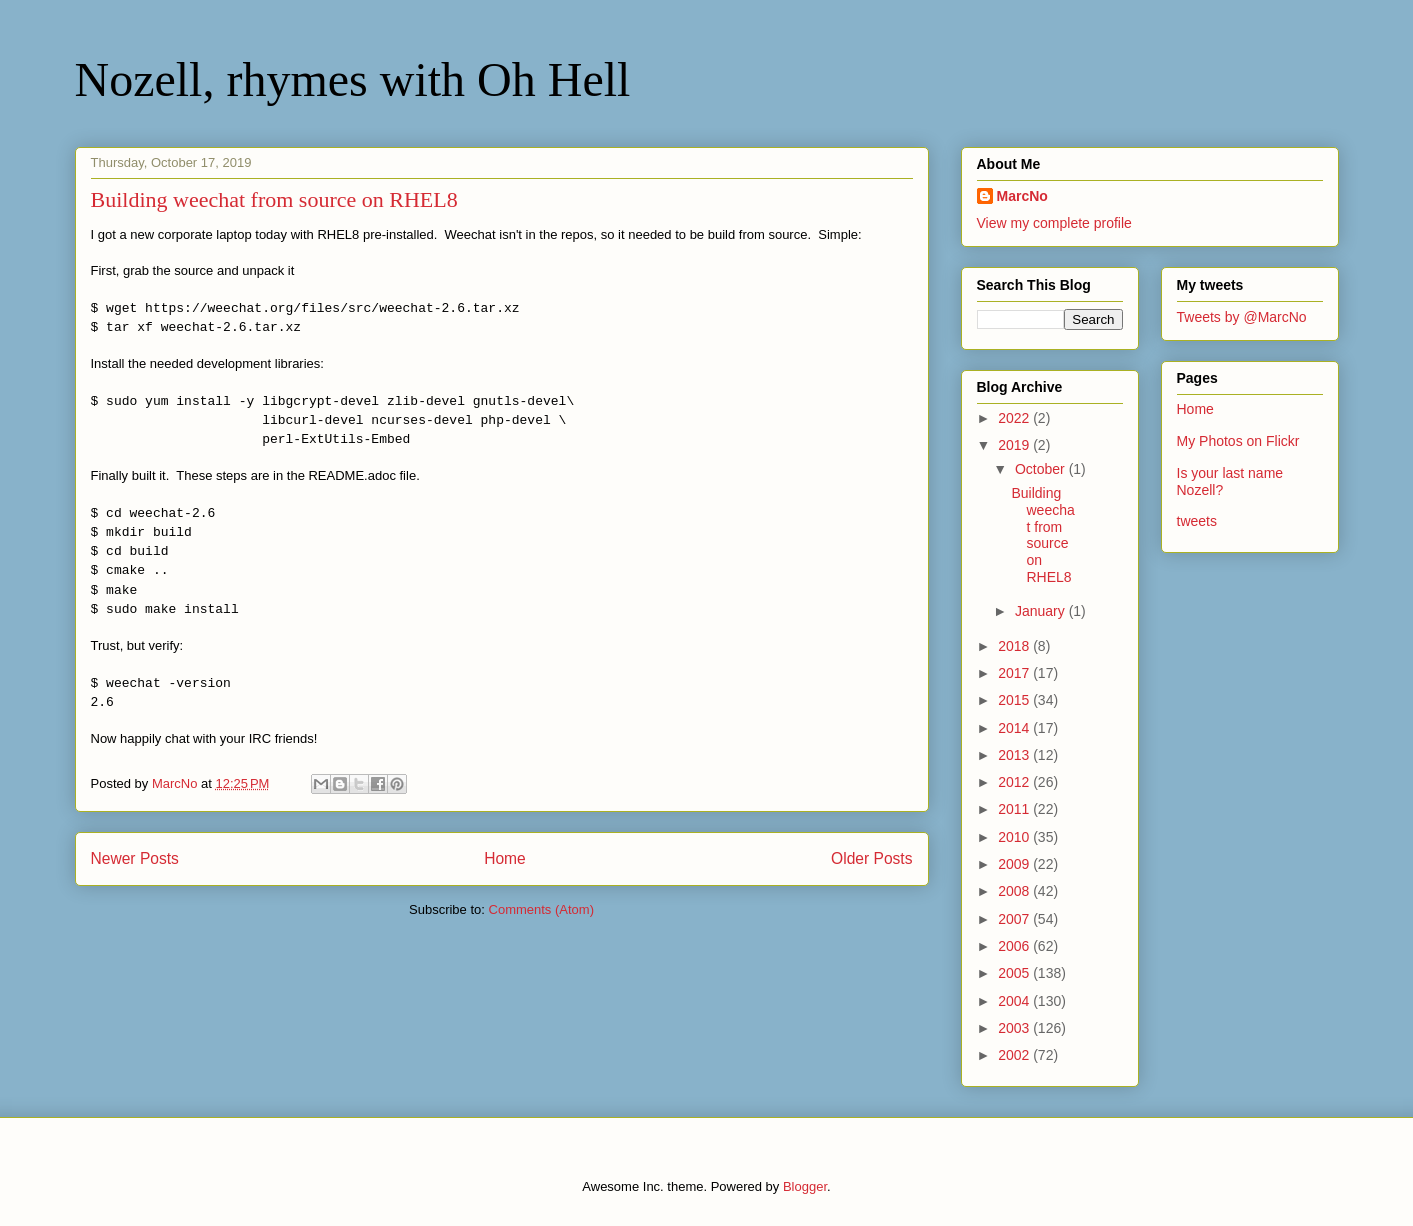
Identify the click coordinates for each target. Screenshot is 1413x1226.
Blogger (805, 1186)
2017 (1015, 673)
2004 (1015, 1001)
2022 (1015, 418)
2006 (1015, 946)
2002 (1015, 1055)
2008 (1015, 891)
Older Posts (871, 858)
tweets (1197, 521)
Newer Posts (135, 858)
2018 (1015, 646)
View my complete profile (1054, 223)
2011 (1015, 809)
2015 (1015, 700)
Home (505, 858)
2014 (1015, 728)
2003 (1015, 1028)
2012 (1015, 782)
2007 (1015, 919)
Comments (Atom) (541, 909)
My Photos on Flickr (1238, 441)
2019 (1015, 445)
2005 (1015, 973)
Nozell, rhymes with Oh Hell (353, 79)
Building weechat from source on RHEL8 (274, 199)
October (1042, 469)
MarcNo (1022, 196)
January (1042, 611)
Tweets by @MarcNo (1242, 317)
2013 (1015, 755)
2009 (1015, 864)
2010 (1015, 837)
